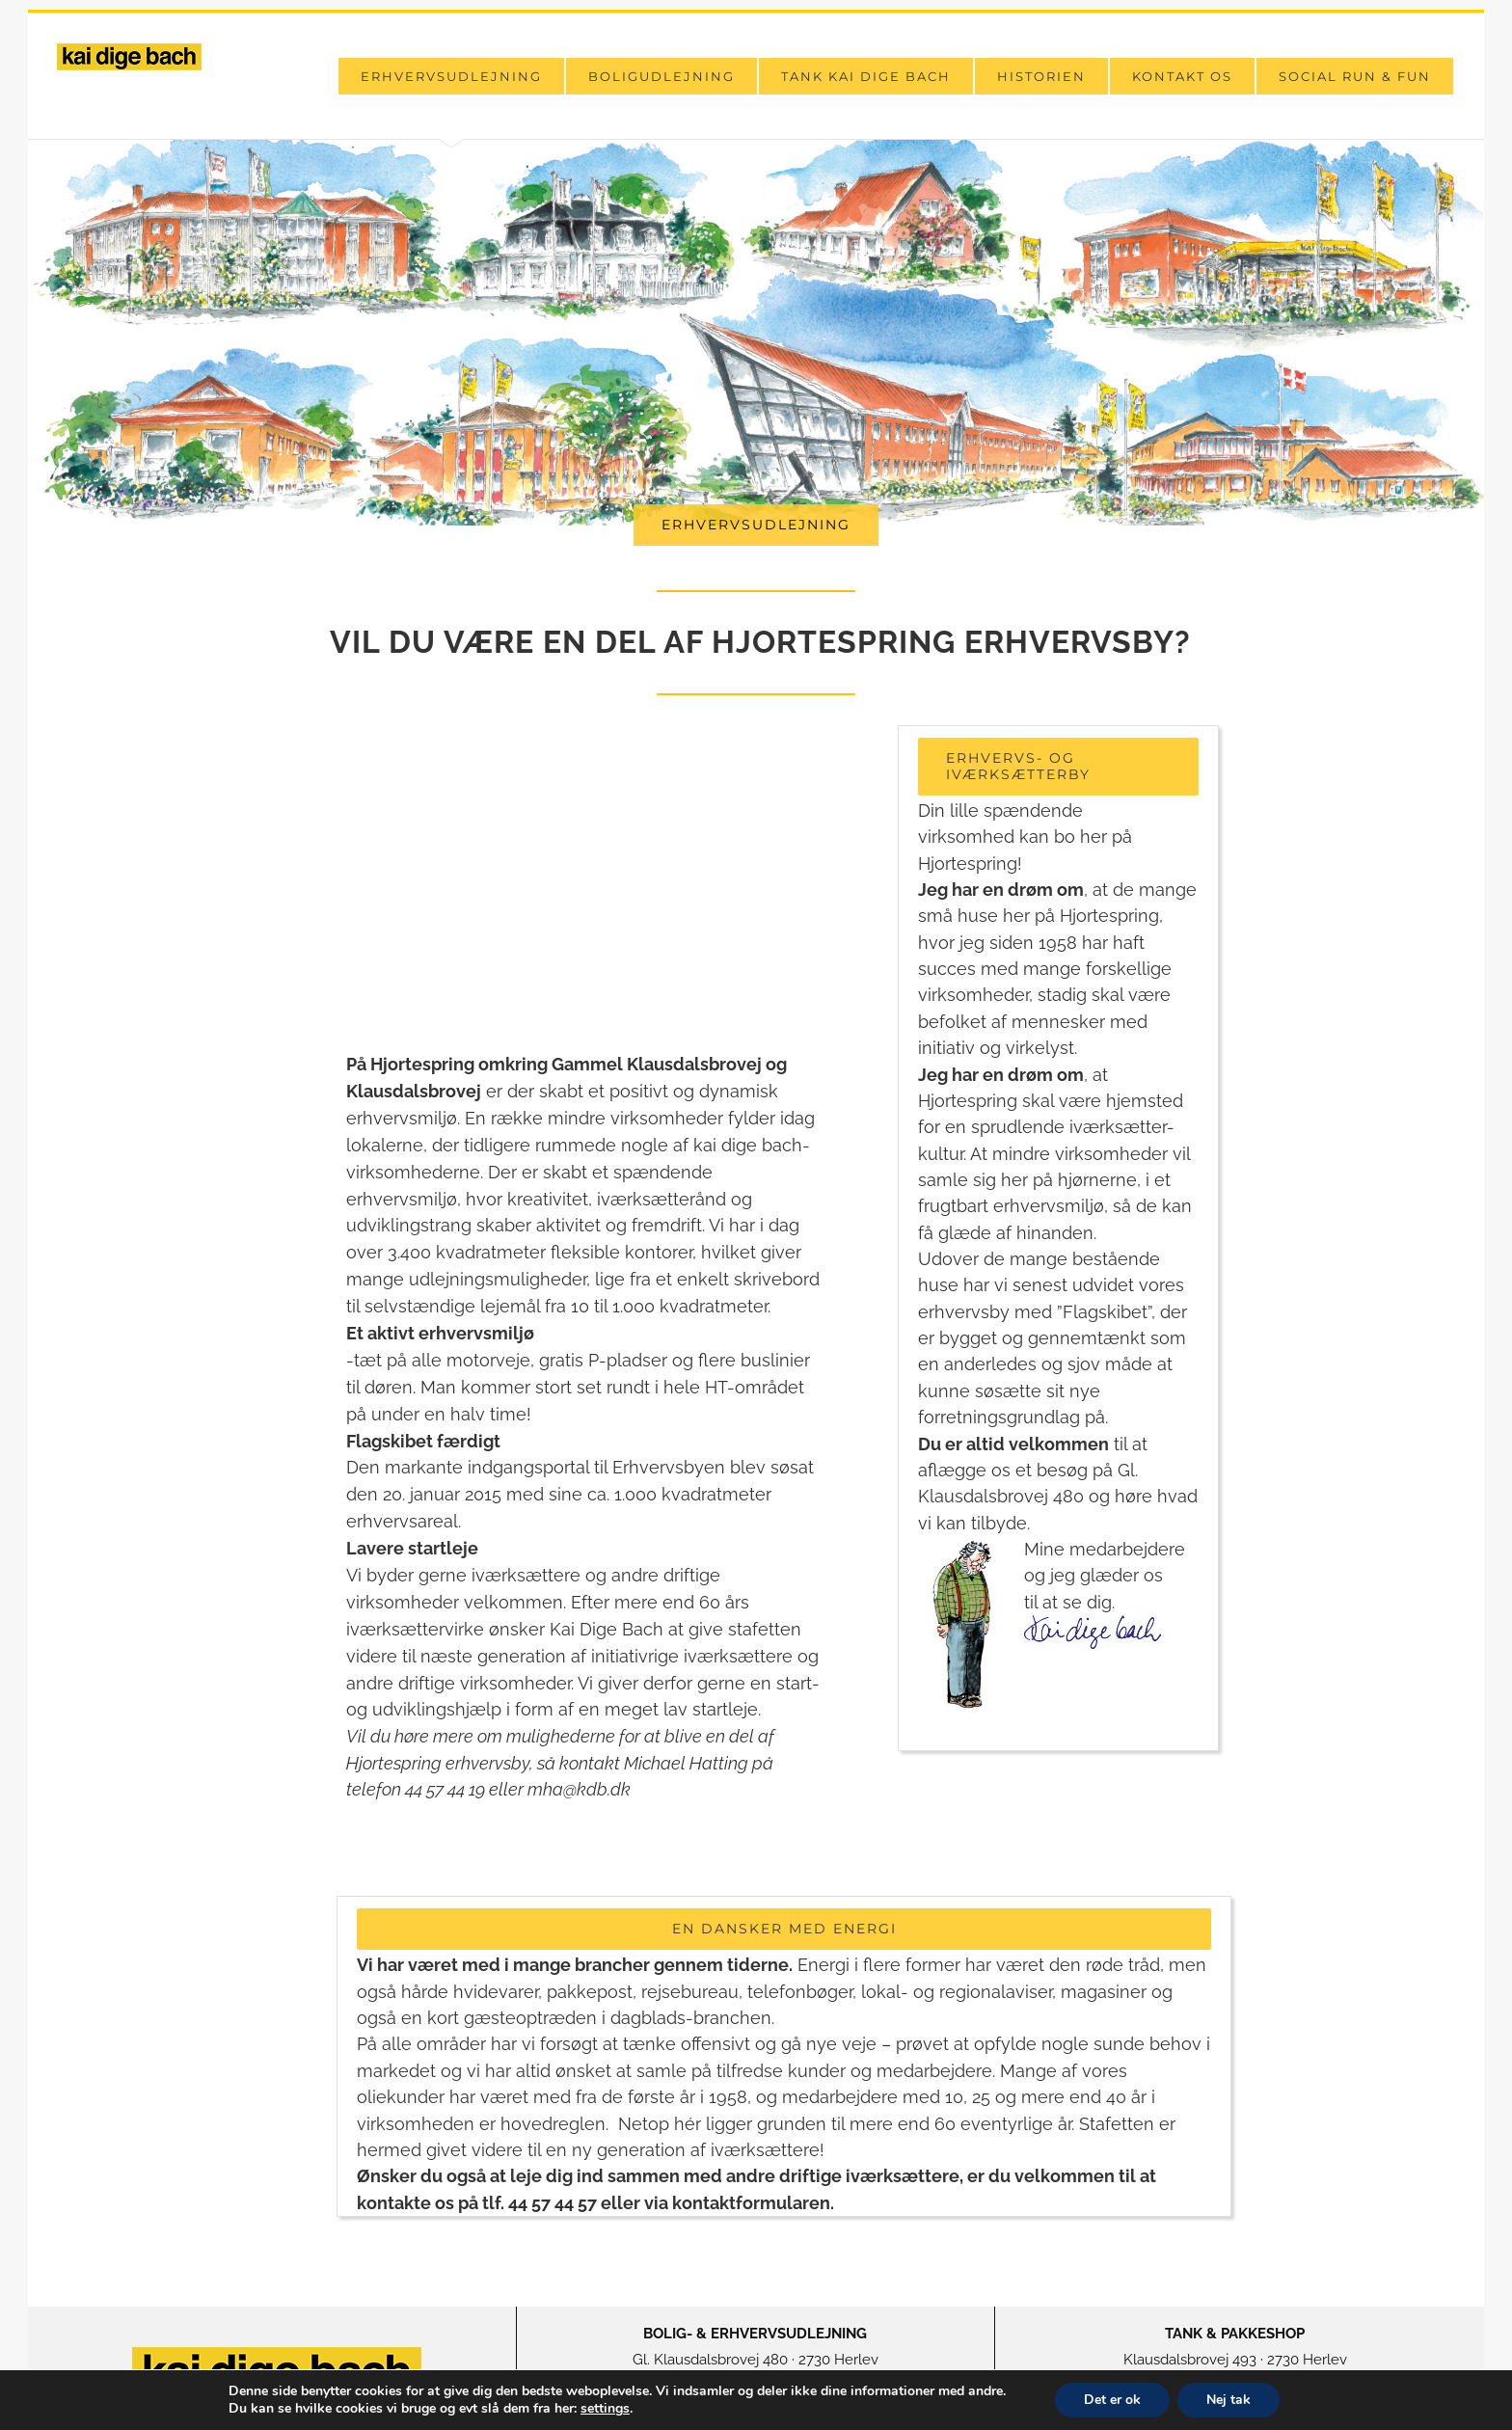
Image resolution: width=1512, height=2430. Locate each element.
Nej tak (1228, 2399)
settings (605, 2408)
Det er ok (1112, 2399)
